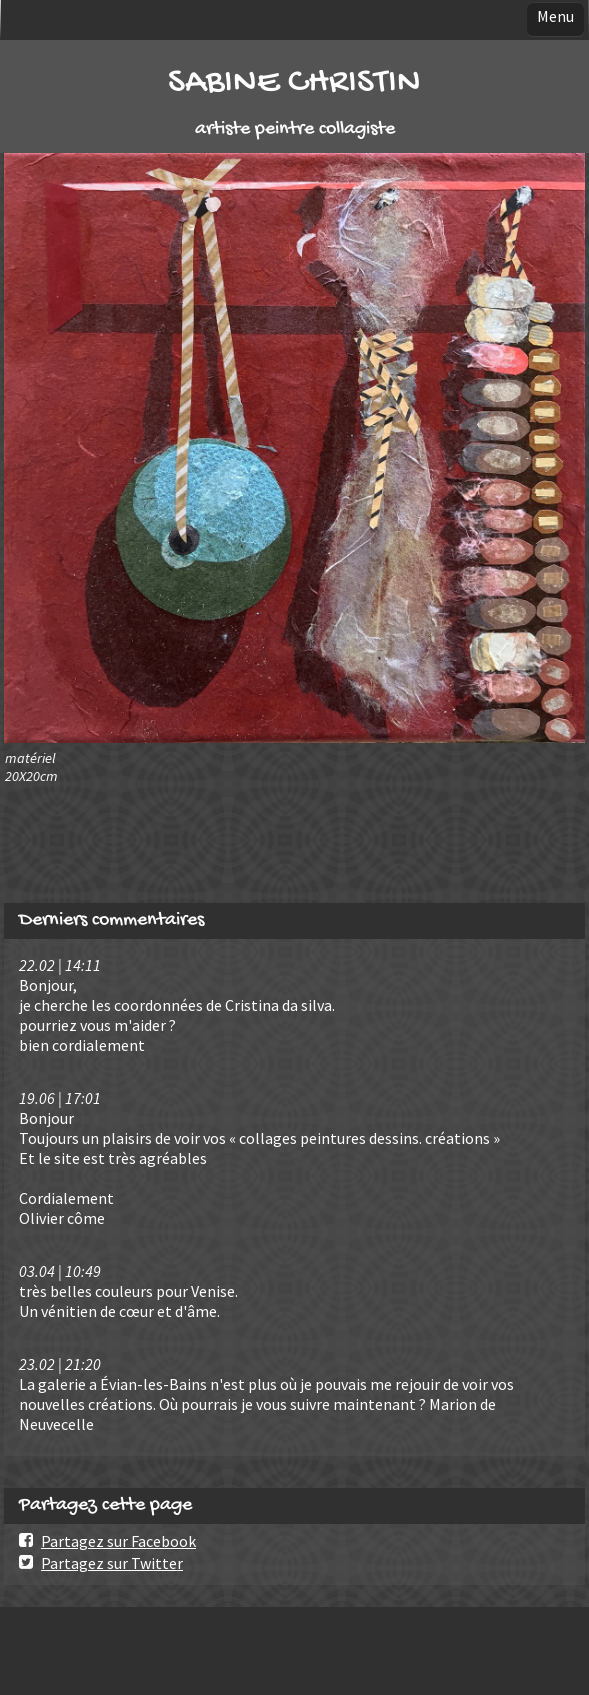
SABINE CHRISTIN (294, 83)
